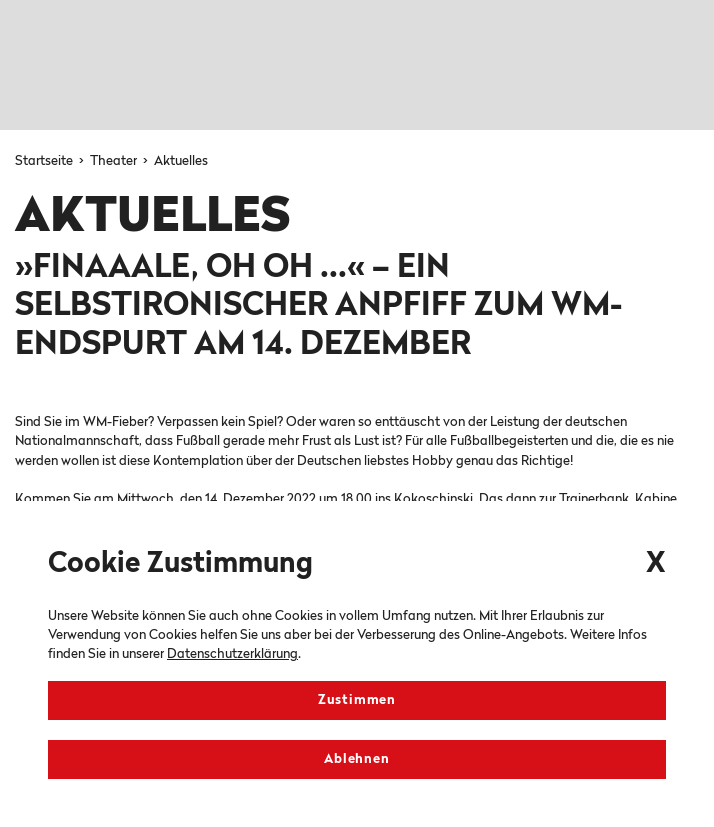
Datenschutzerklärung (232, 654)
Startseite (45, 161)
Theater (115, 161)
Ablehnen (356, 759)
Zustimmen (357, 700)
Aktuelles (181, 161)
